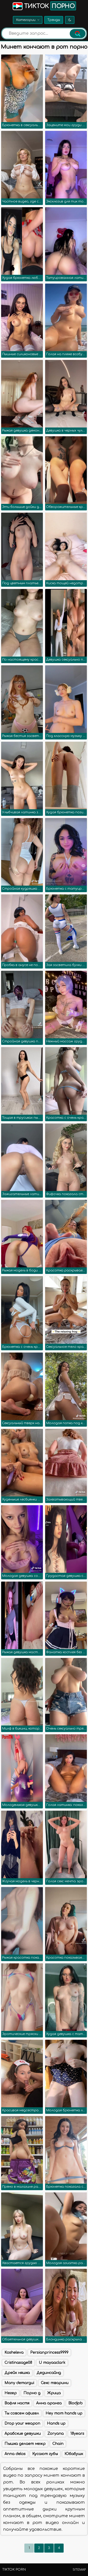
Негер (11, 2393)
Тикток (44, 5)
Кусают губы (45, 2454)
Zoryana (55, 2434)
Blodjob (75, 2403)
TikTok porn (14, 2569)
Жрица (54, 2393)
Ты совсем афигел (22, 2413)
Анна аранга (49, 2403)
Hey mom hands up (64, 2413)
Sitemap (79, 2569)
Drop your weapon (22, 2423)
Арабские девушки (23, 2434)
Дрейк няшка (17, 2373)
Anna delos (15, 2454)
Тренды (53, 20)
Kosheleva (14, 2353)
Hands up (56, 2423)
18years (77, 2434)
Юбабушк (74, 2454)
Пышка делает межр (25, 2444)
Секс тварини (54, 2383)
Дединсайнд (49, 2373)
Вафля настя (17, 2403)
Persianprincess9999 (49, 2353)
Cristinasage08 (18, 2363)
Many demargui (19, 2383)
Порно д (31, 2393)
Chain (57, 2444)
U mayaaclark (52, 2363)
